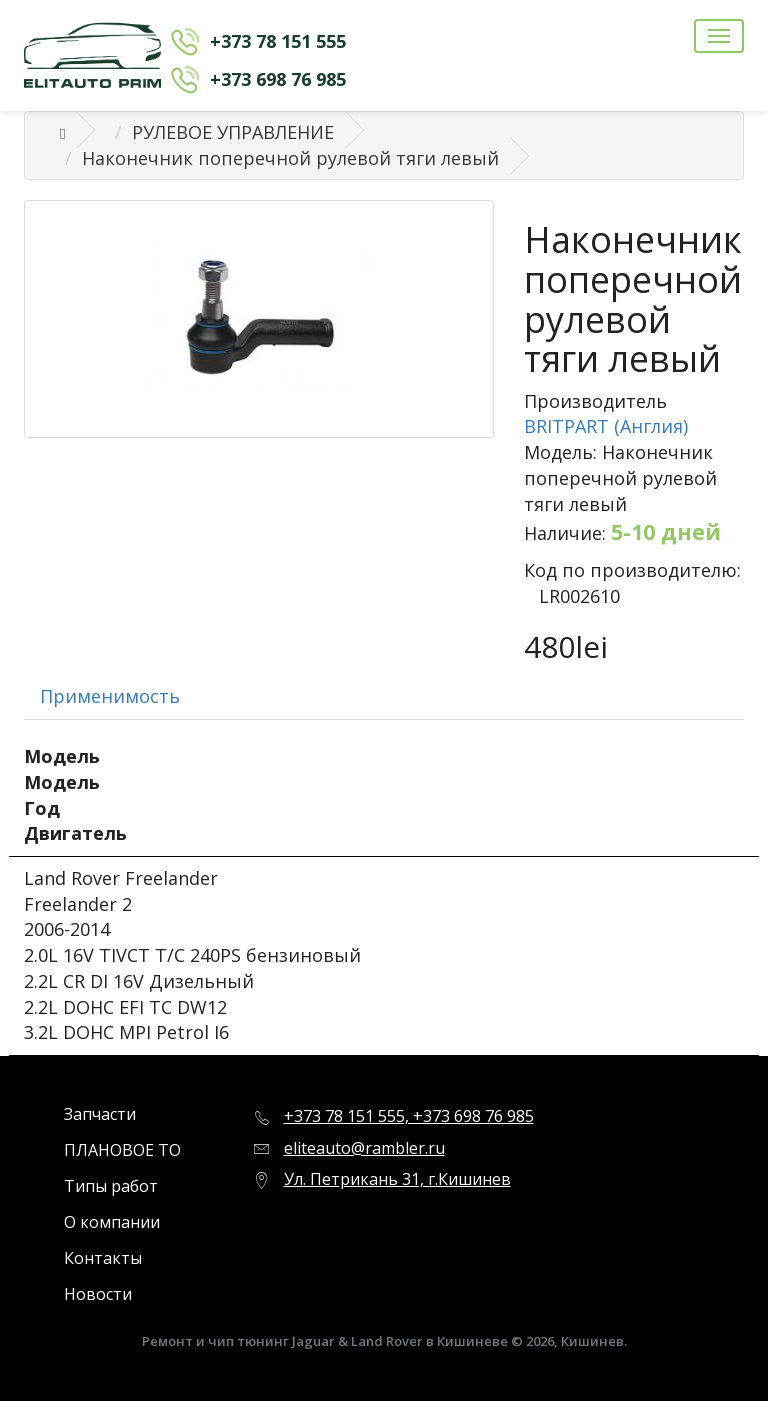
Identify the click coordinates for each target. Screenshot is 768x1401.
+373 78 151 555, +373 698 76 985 (409, 1116)
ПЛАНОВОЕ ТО (122, 1150)
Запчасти (100, 1114)
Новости (98, 1294)
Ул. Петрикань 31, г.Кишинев (397, 1179)
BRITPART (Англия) (606, 426)
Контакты (103, 1258)
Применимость (110, 696)
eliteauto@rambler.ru (364, 1148)
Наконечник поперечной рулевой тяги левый (290, 158)
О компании (112, 1222)
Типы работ (111, 1186)
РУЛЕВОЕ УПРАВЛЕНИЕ (233, 132)
